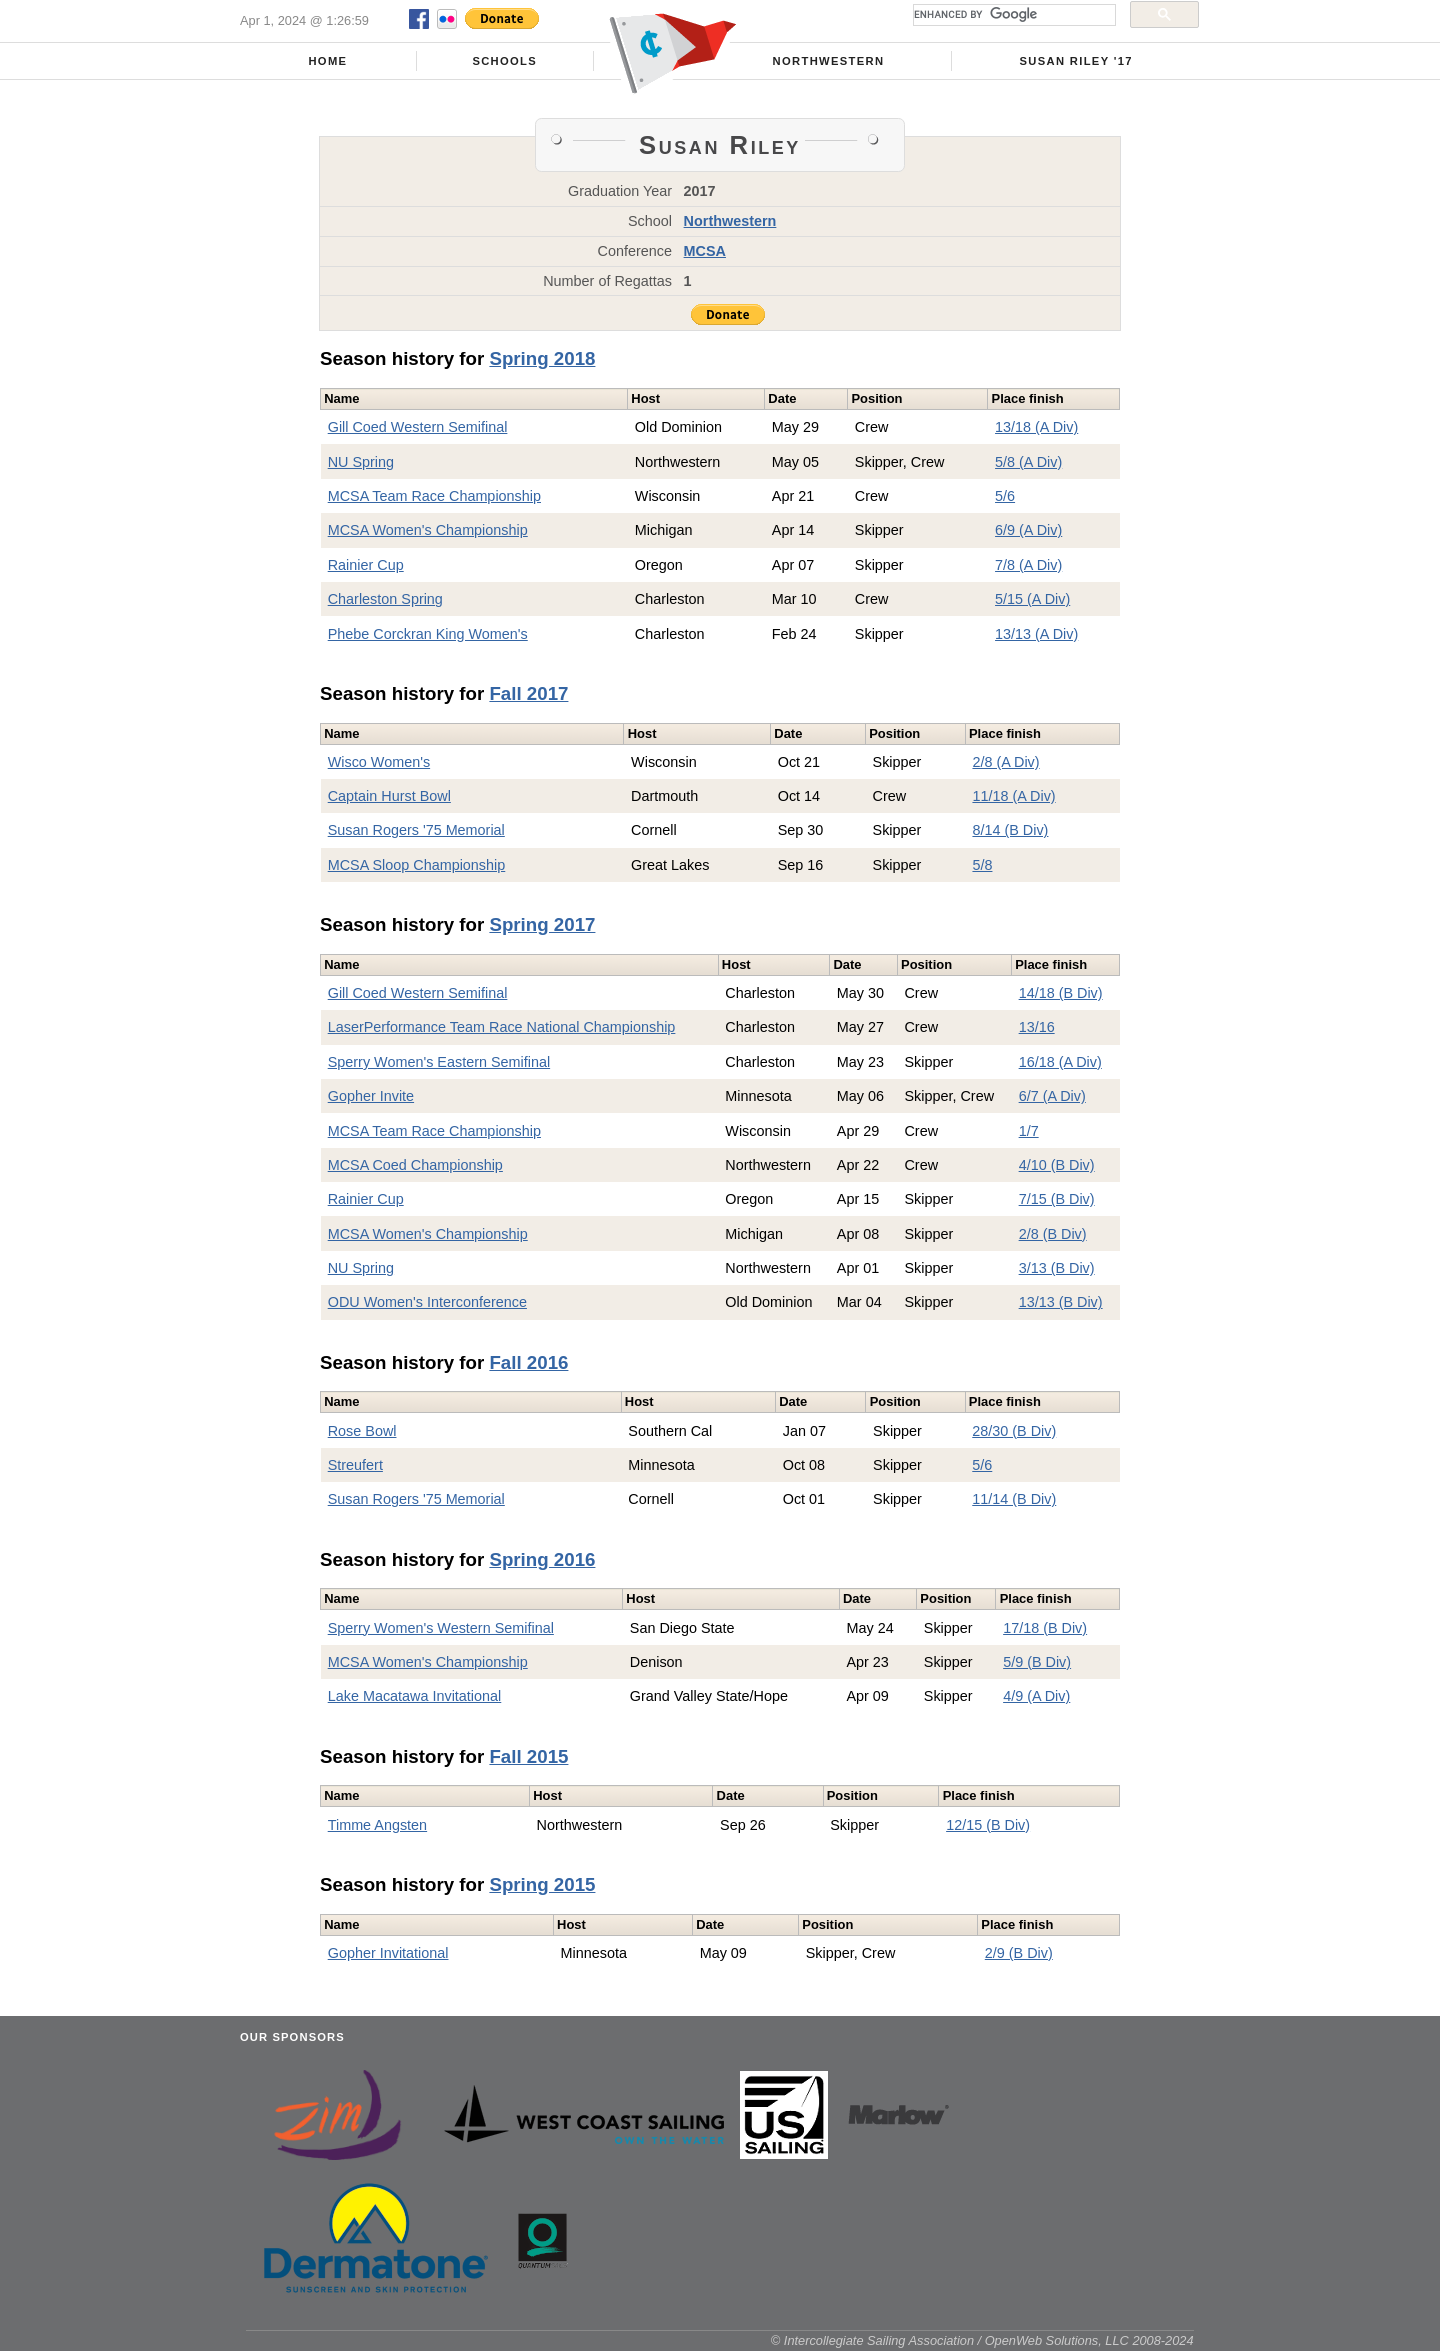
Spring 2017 (542, 924)
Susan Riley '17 (1075, 61)
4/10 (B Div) (1057, 1165)
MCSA (705, 251)
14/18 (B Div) (1061, 993)
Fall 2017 (528, 693)
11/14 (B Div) (1014, 1499)
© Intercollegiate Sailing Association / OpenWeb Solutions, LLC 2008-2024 (982, 2340)
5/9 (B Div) (1037, 1662)
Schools (504, 61)
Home (327, 61)
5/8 (982, 865)
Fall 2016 (528, 1362)
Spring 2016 (542, 1559)
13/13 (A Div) (1036, 634)
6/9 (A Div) (1028, 530)
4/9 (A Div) (1036, 1696)
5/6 (1005, 496)
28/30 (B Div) (1014, 1431)
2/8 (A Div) (1005, 762)
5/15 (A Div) (1032, 599)
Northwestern (829, 61)
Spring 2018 (542, 358)
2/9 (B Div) (1019, 1953)
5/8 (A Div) (1028, 462)
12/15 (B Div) (988, 1825)
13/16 (1037, 1027)
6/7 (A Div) (1052, 1096)
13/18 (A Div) (1036, 427)
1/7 (1029, 1131)
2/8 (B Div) (1053, 1234)
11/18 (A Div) (1013, 796)
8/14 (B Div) (1010, 830)
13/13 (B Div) (1061, 1302)
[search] (1012, 15)
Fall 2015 (528, 1756)
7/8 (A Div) (1028, 565)
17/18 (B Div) (1045, 1628)
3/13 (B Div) (1057, 1268)
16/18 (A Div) (1060, 1062)
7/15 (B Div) (1057, 1199)
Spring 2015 (542, 1884)
